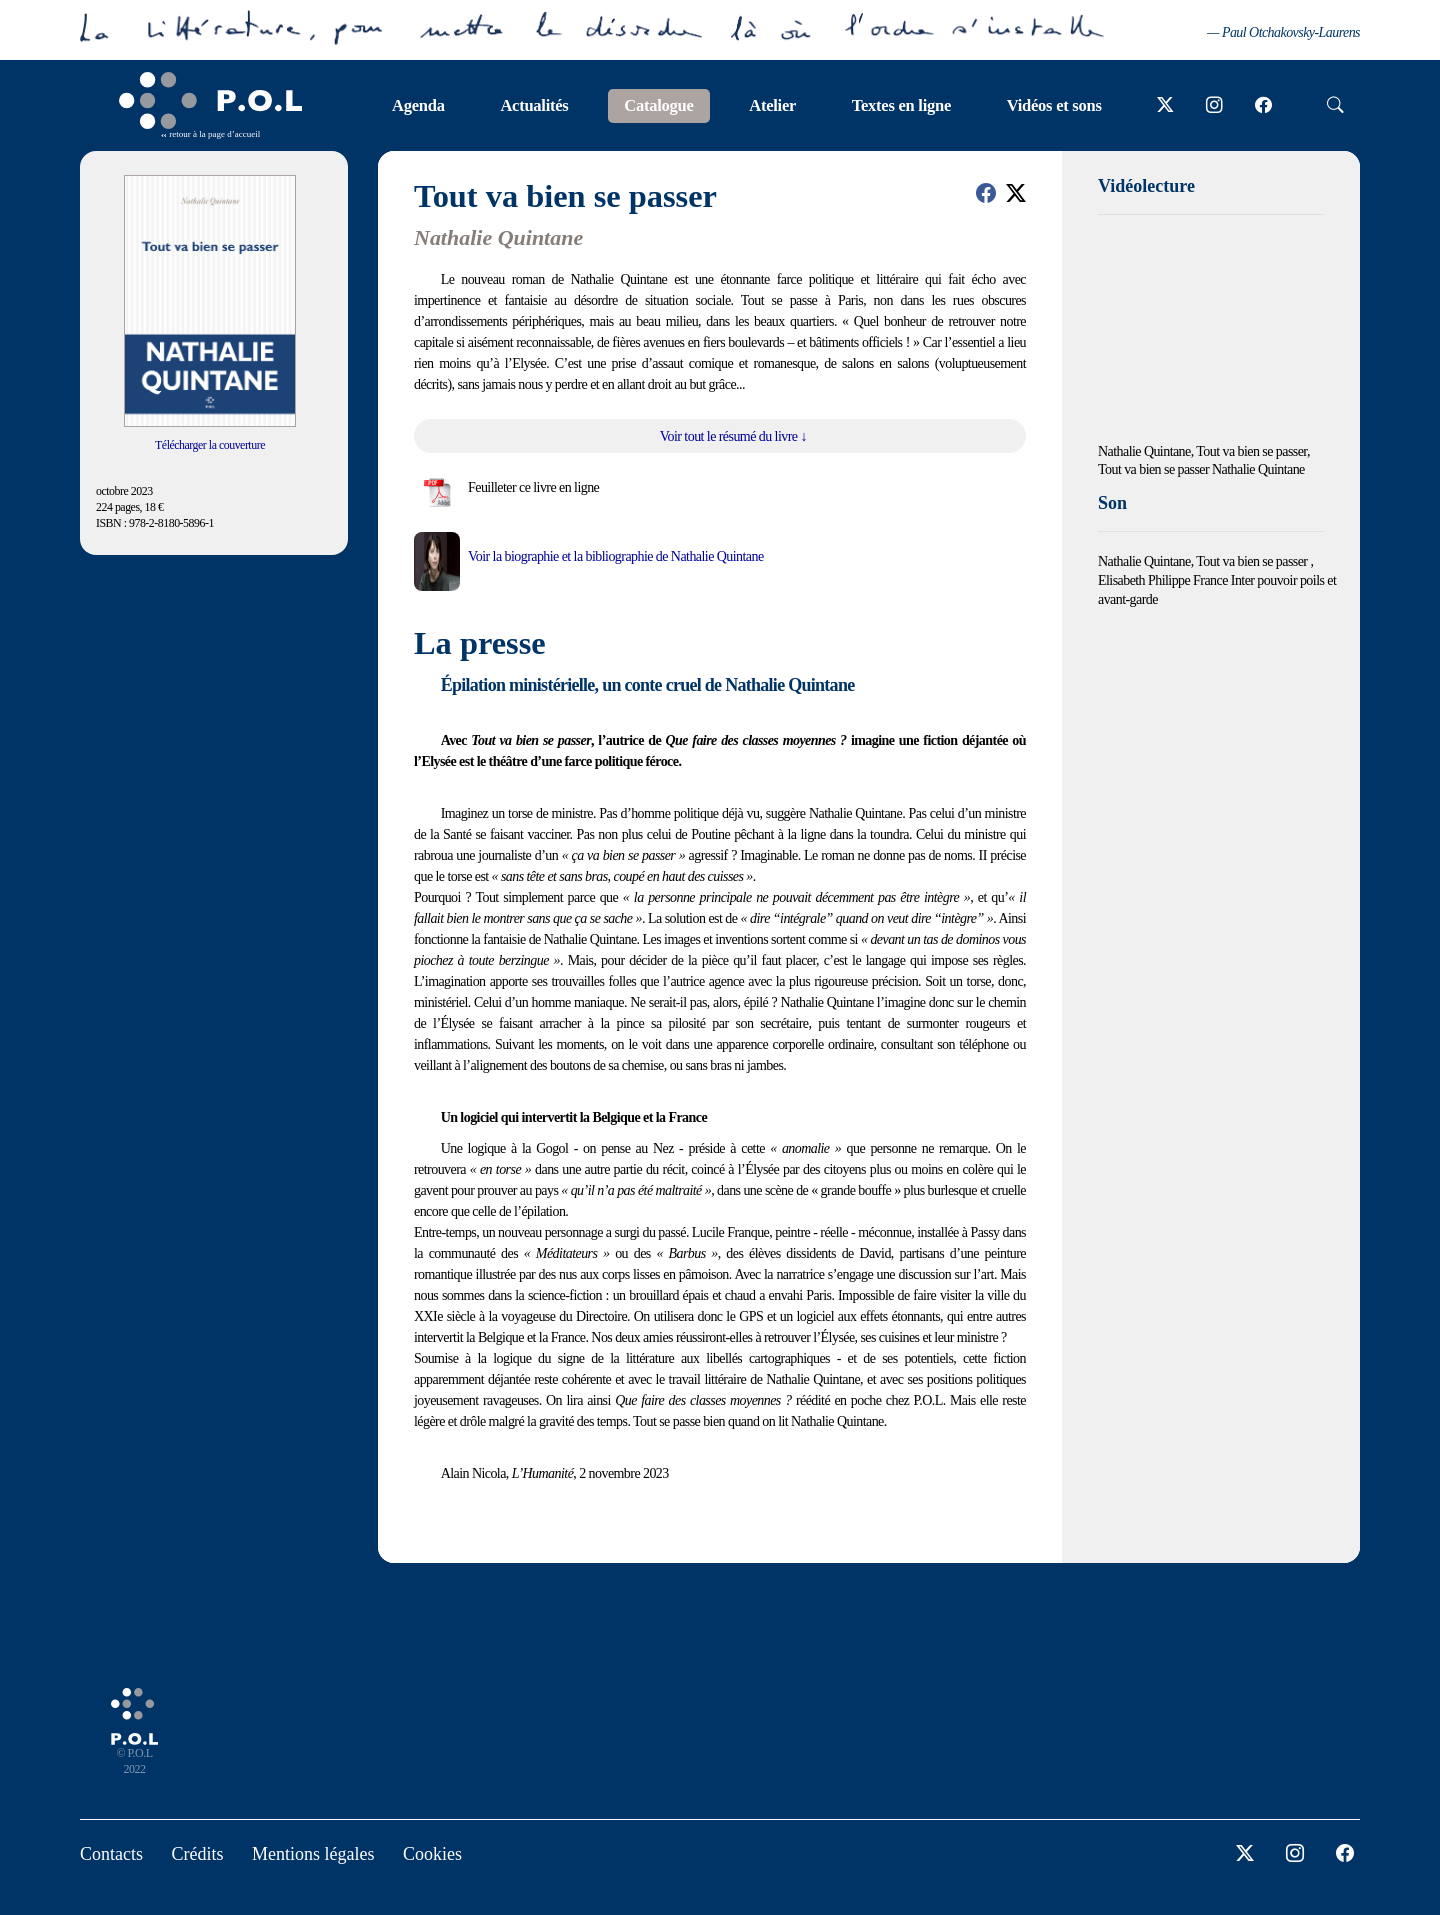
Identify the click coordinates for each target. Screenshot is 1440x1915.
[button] (986, 193)
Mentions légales (313, 1854)
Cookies (432, 1854)
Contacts (111, 1854)
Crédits (198, 1854)
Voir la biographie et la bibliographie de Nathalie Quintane (616, 556)
